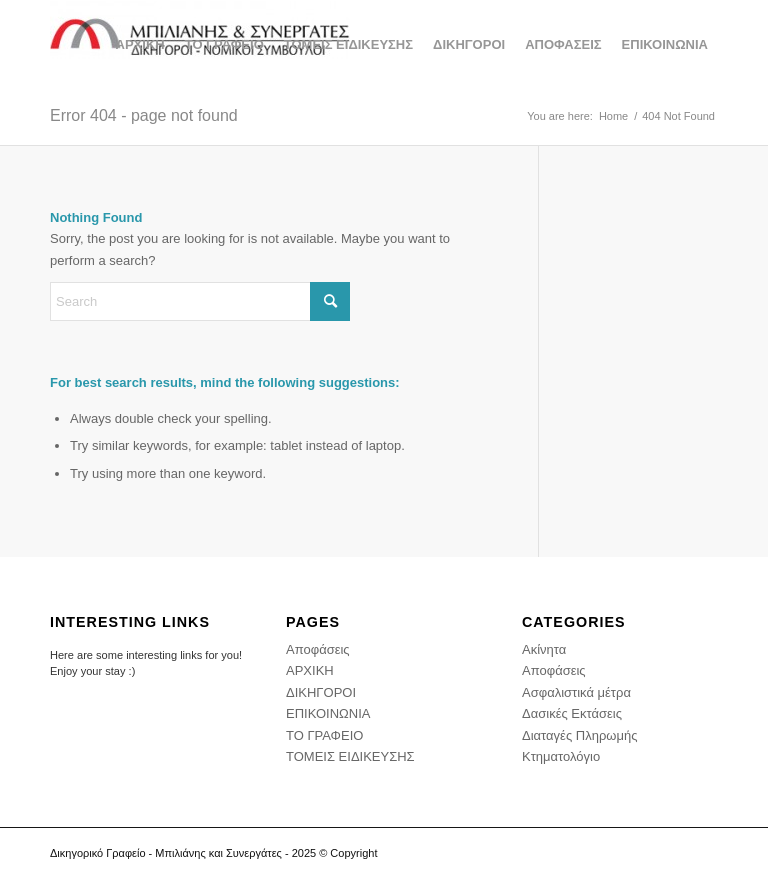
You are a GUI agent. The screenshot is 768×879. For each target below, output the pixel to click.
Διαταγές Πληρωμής (579, 735)
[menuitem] (140, 45)
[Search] (200, 301)
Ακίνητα (544, 649)
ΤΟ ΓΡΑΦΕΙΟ (324, 735)
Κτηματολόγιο (561, 756)
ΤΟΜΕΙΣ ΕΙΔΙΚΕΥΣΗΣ (350, 756)
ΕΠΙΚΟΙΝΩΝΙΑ (328, 713)
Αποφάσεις (318, 649)
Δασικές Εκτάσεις (572, 713)
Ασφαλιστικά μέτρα (576, 692)
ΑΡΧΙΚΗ (310, 670)
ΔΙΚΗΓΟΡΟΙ (321, 692)
